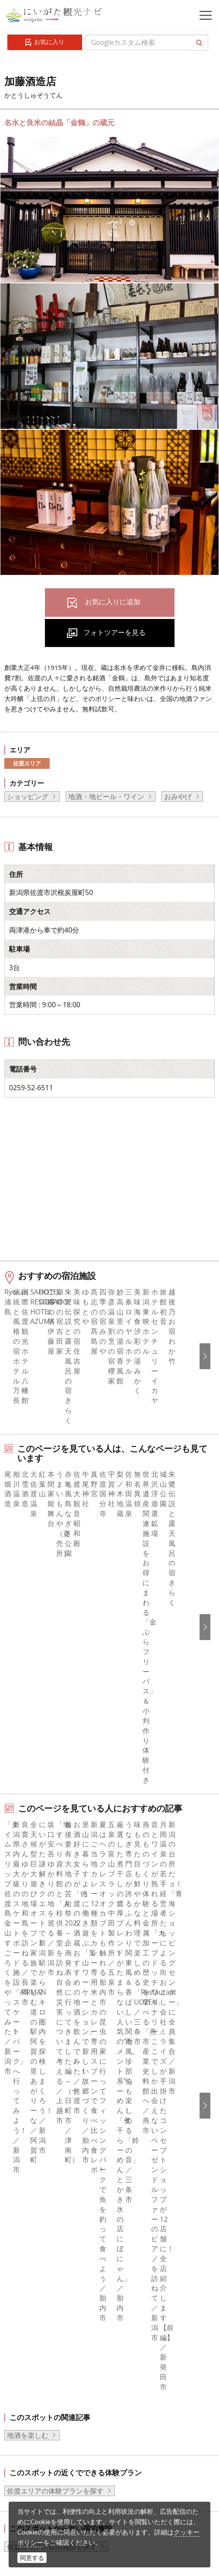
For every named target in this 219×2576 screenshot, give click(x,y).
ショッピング (27, 796)
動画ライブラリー (67, 2447)
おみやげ (178, 796)
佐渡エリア (27, 763)
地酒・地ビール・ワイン (106, 796)
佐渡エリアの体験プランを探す (55, 1945)
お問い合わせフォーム (73, 2495)
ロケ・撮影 (56, 2471)
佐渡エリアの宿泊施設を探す (52, 2000)
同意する (32, 2558)
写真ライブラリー (67, 2423)
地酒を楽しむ (27, 1889)
